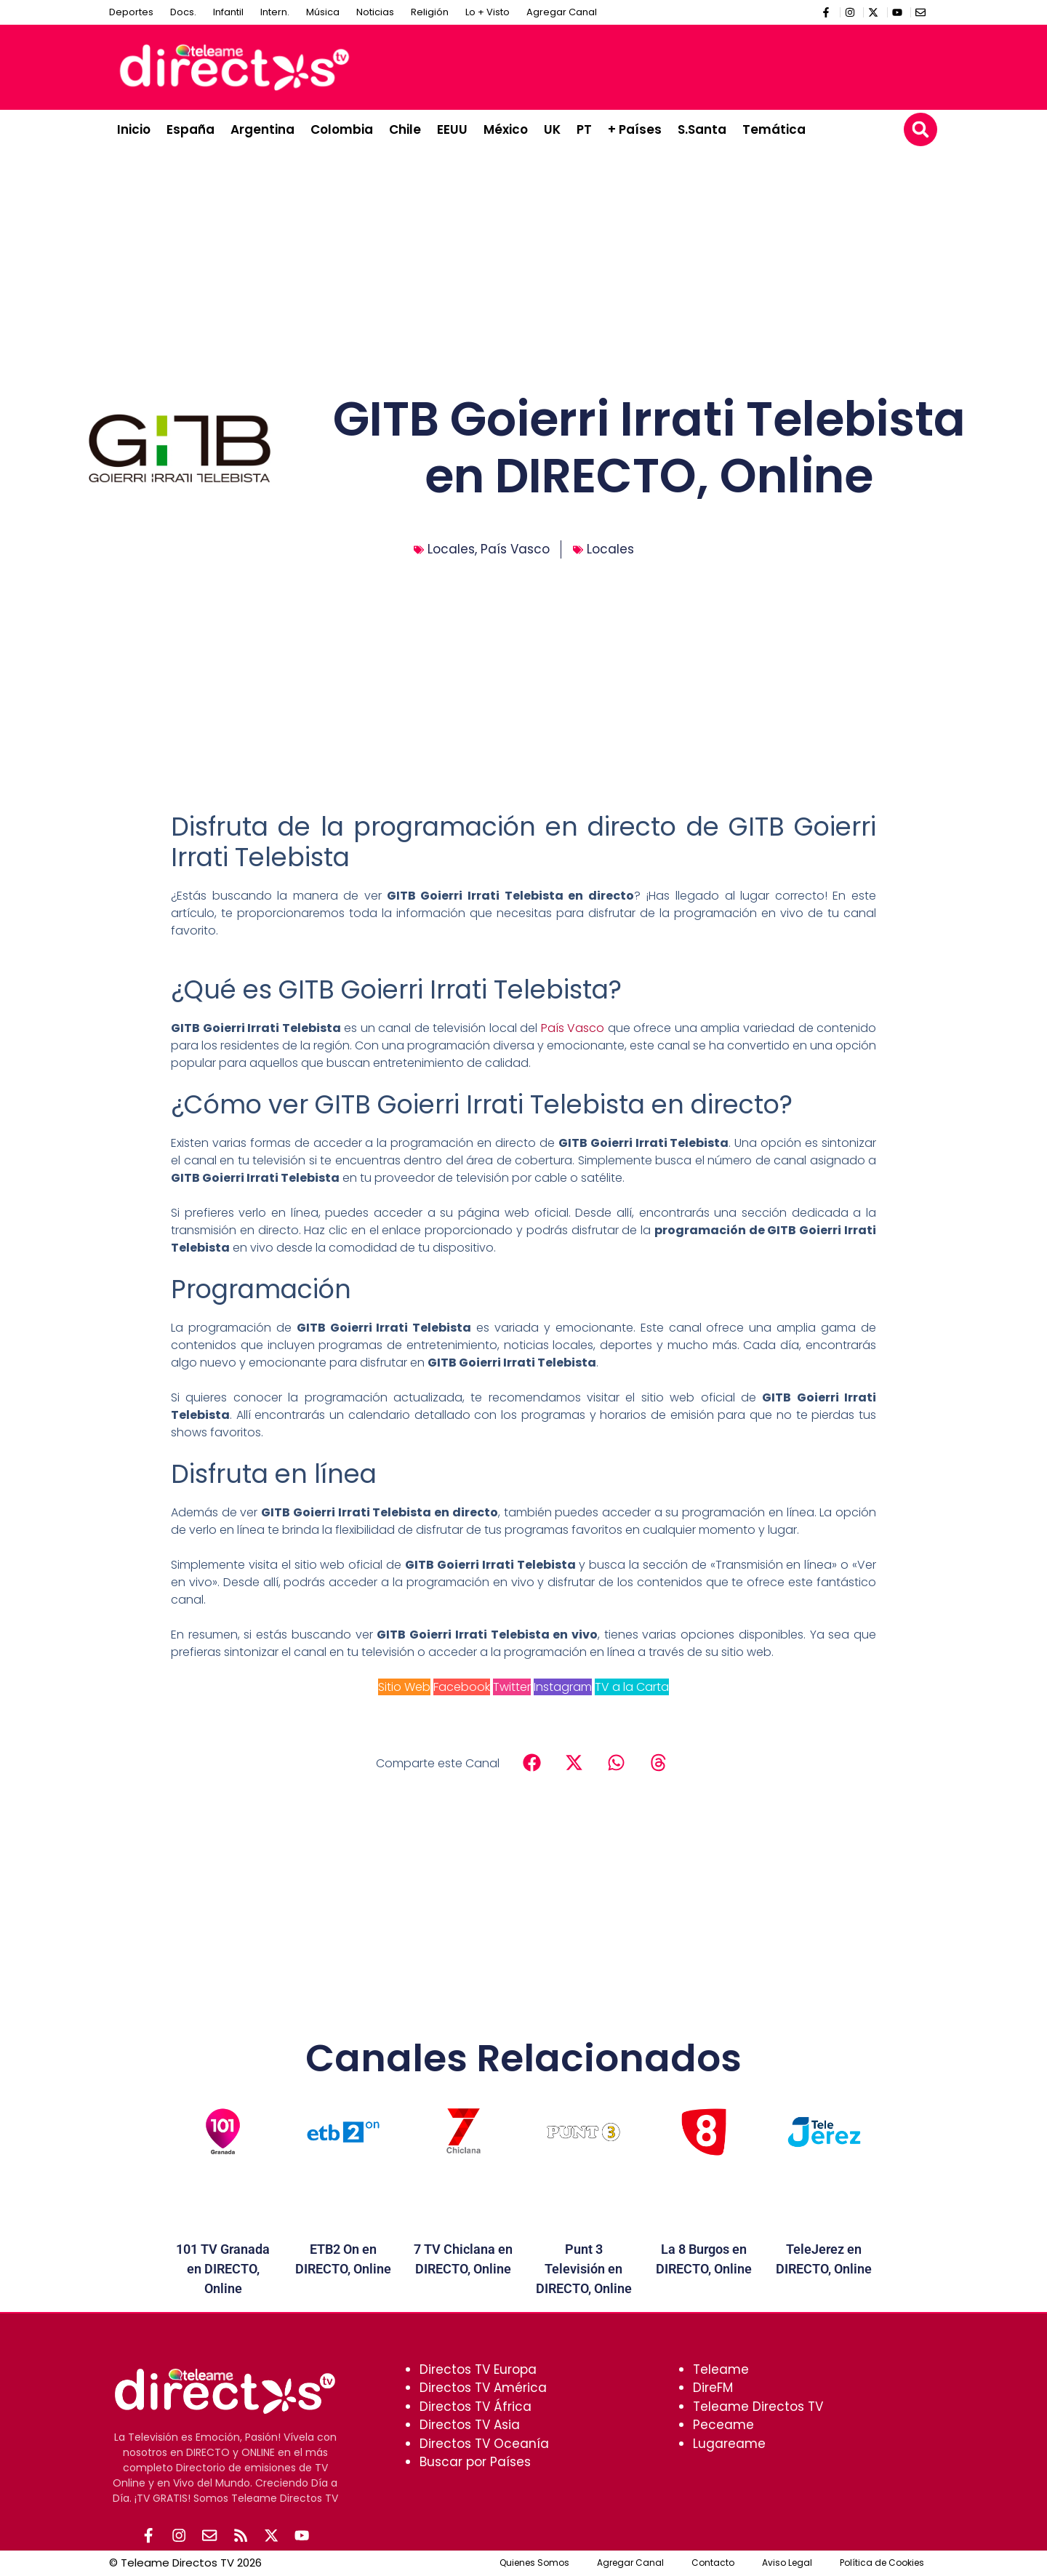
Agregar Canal (561, 12)
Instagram (563, 1687)
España (190, 129)
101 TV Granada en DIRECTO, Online (223, 2268)
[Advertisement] (666, 64)
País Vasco (515, 549)
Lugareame (729, 2443)
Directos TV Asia (470, 2424)
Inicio (134, 129)
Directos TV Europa (478, 2369)
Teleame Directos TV (758, 2406)
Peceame (723, 2424)
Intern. (274, 12)
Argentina (262, 129)
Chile (405, 129)
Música (323, 12)
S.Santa (702, 129)
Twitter (512, 1687)
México (506, 129)
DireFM (713, 2387)
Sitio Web (404, 1687)
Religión (430, 12)
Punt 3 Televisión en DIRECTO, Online (584, 2268)
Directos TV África (475, 2406)
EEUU (452, 129)
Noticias (375, 12)
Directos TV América (483, 2387)
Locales (451, 549)
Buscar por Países (475, 2462)
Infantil (228, 12)
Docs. (183, 12)
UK (552, 129)
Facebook (461, 1687)
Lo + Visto (487, 12)
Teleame (721, 2369)
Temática (774, 129)
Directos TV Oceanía (484, 2443)
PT (584, 129)
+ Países (635, 129)
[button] (920, 129)
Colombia (341, 129)
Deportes (131, 12)
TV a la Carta (632, 1687)
